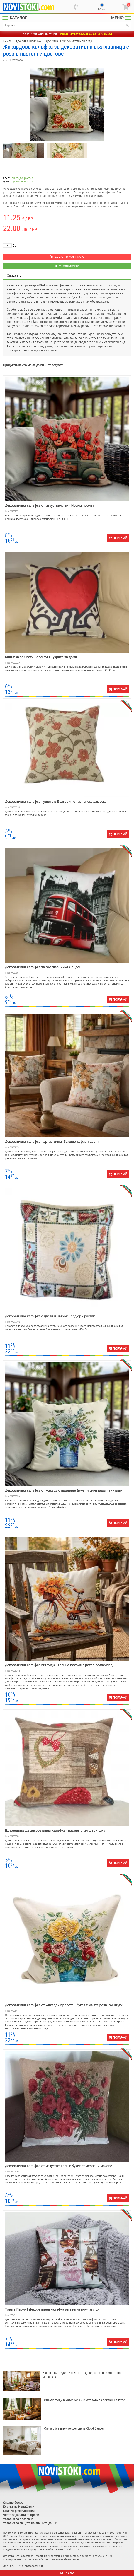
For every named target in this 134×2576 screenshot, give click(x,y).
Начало (7, 41)
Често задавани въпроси (21, 2515)
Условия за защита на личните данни (30, 2523)
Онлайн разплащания (19, 2511)
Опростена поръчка (67, 266)
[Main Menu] (15, 18)
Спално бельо (13, 2503)
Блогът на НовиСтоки (18, 2507)
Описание (14, 276)
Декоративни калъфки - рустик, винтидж (69, 41)
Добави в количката (67, 256)
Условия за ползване (18, 2519)
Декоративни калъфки (28, 41)
